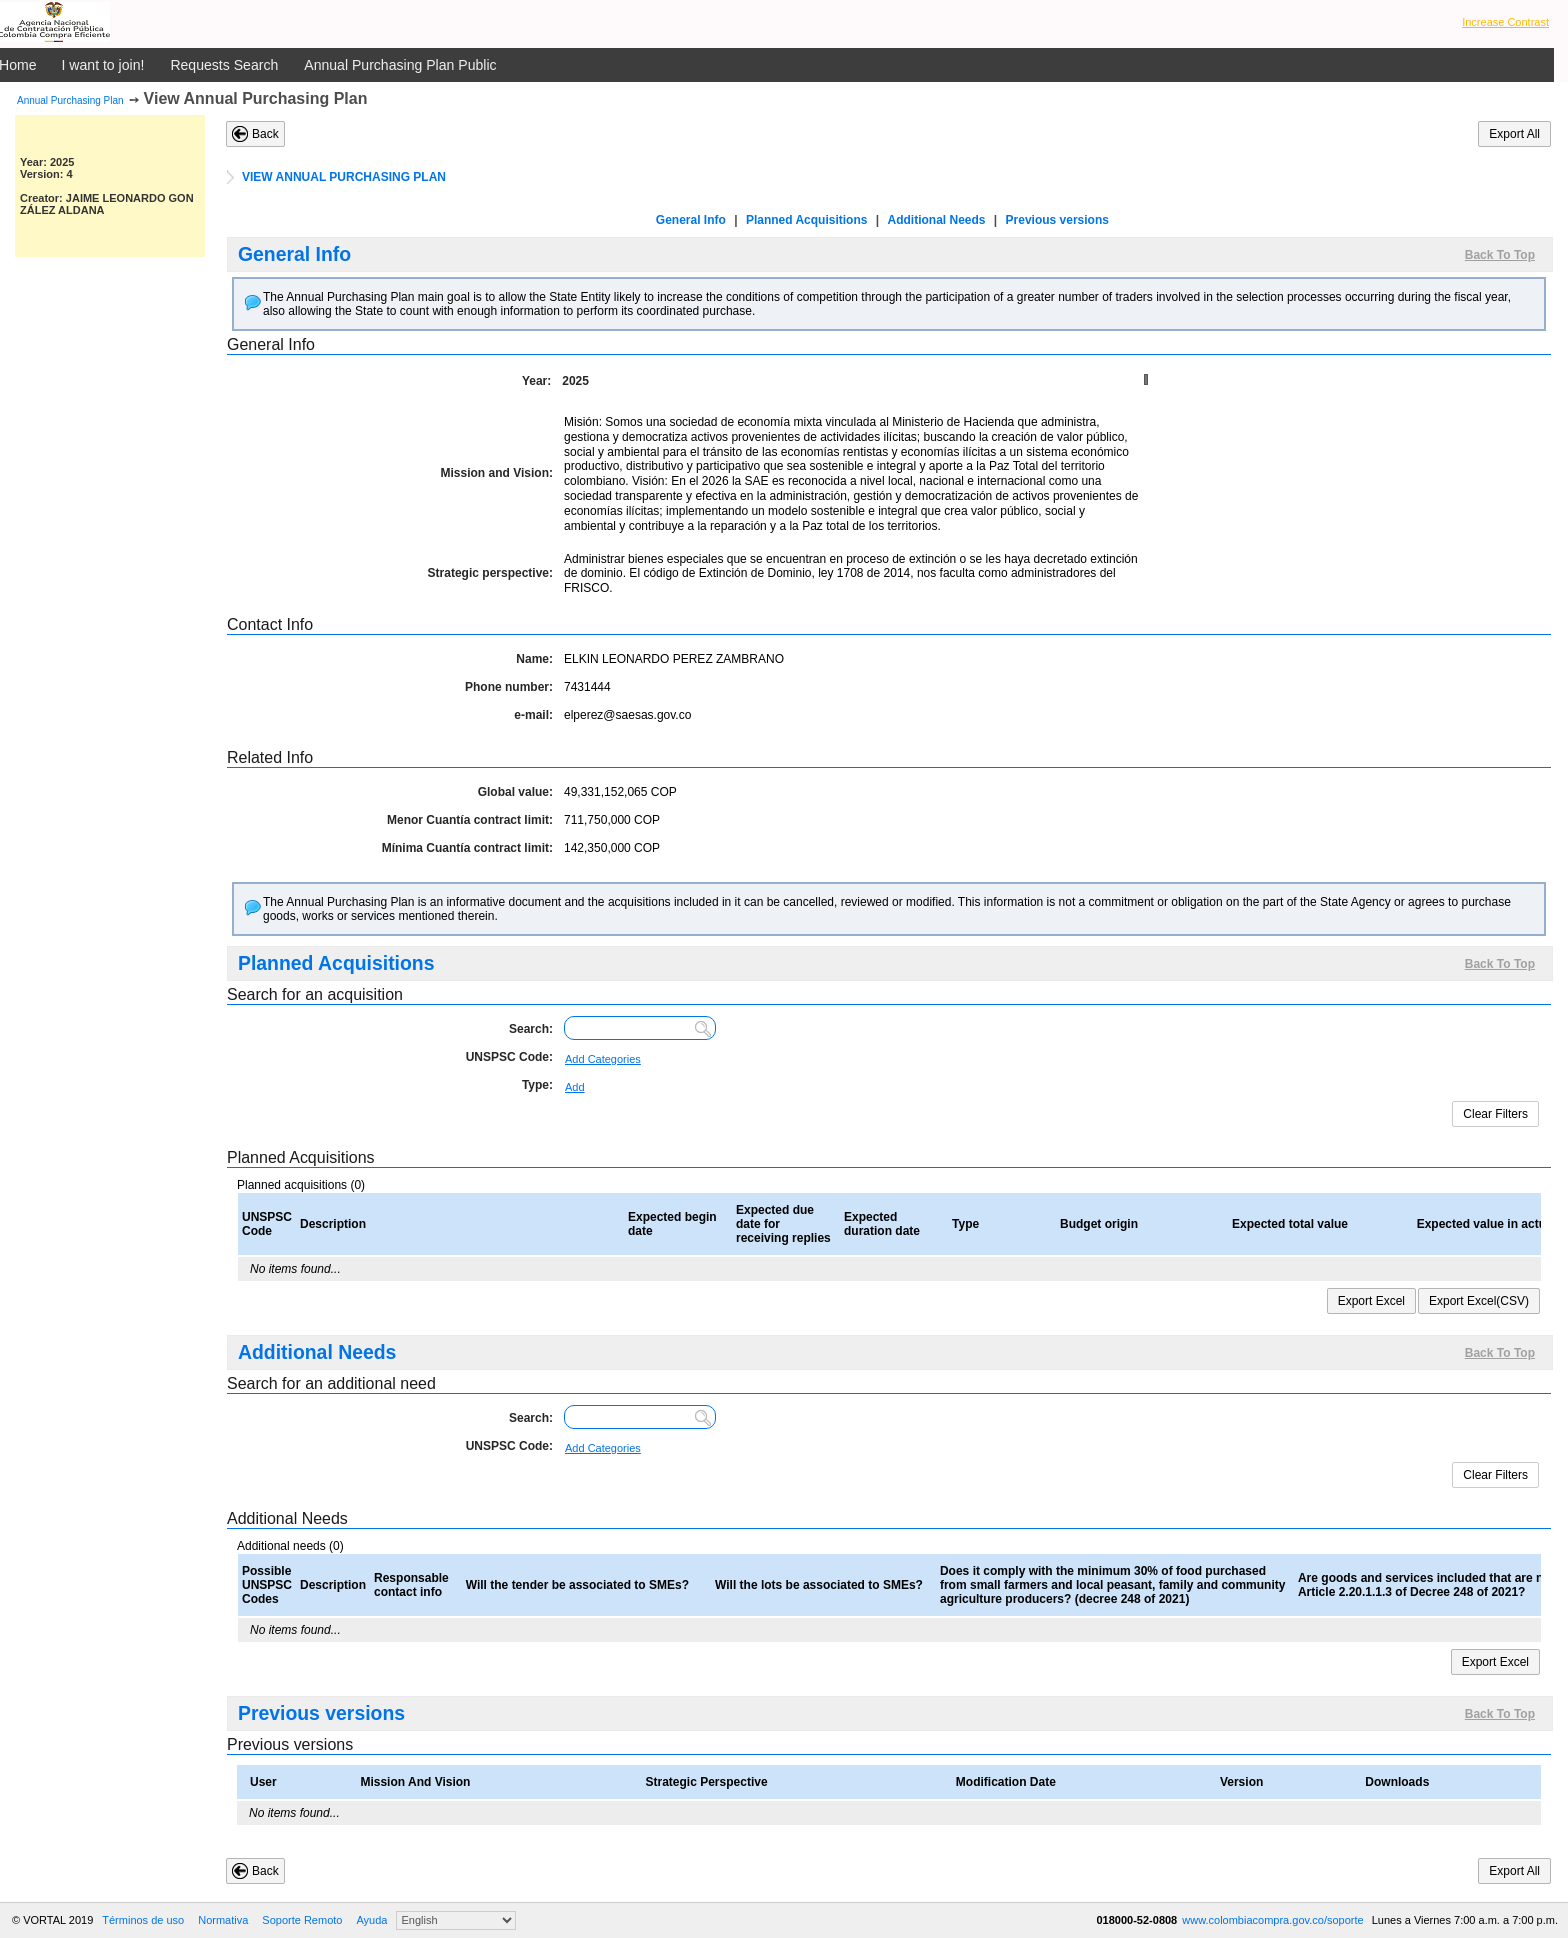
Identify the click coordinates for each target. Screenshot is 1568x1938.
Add (575, 1087)
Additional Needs (936, 220)
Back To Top (1500, 255)
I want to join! (103, 65)
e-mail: (533, 715)
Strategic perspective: (490, 573)
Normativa (223, 1920)
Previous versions (1057, 220)
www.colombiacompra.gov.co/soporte (1274, 1920)
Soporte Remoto (302, 1920)
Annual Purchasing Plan (70, 100)
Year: (536, 381)
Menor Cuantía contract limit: (470, 820)
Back (265, 134)
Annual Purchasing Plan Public (400, 65)
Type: (537, 1085)
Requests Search (224, 65)
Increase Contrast (1505, 22)
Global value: (515, 792)
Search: (531, 1029)
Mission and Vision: (497, 473)
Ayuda (371, 1920)
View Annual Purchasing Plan (256, 98)
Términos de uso (143, 1920)
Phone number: (509, 687)
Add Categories (603, 1059)
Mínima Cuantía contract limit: (467, 848)
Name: (534, 659)
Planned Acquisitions (807, 220)
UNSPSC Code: (509, 1057)
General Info (691, 220)
